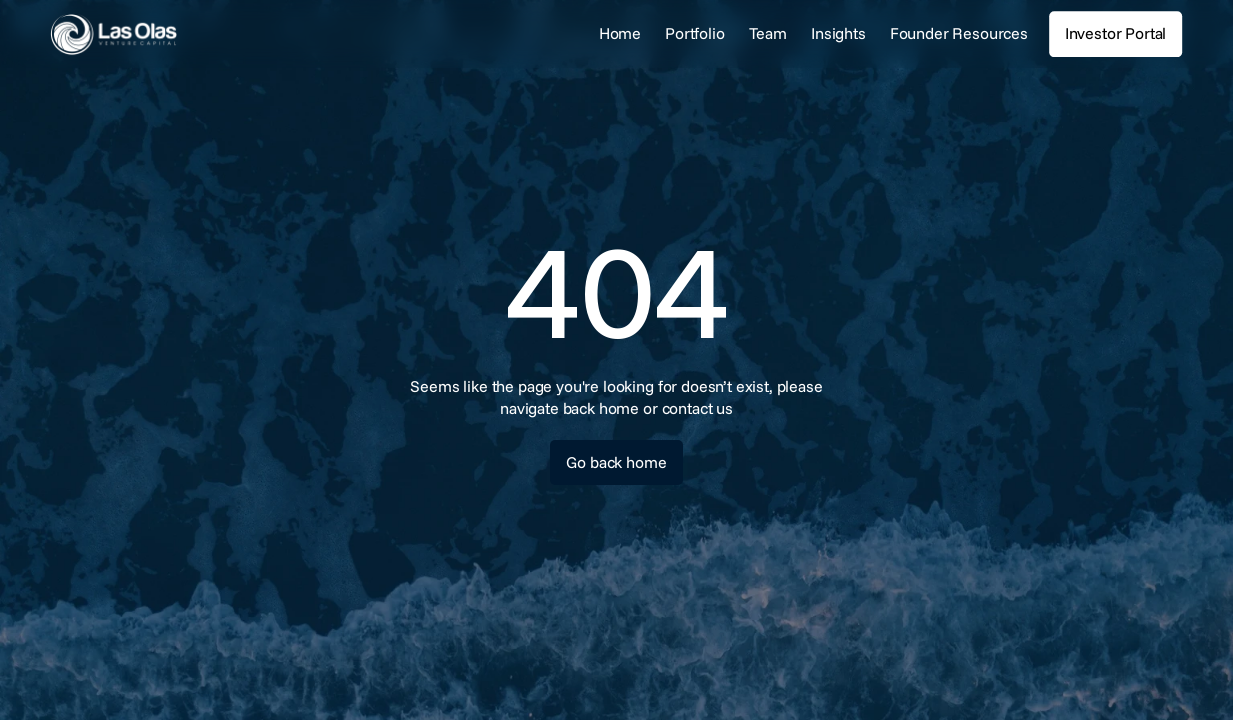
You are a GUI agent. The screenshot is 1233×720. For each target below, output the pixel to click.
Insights (838, 33)
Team (768, 33)
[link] (174, 34)
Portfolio (695, 33)
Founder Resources (959, 33)
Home (620, 33)
